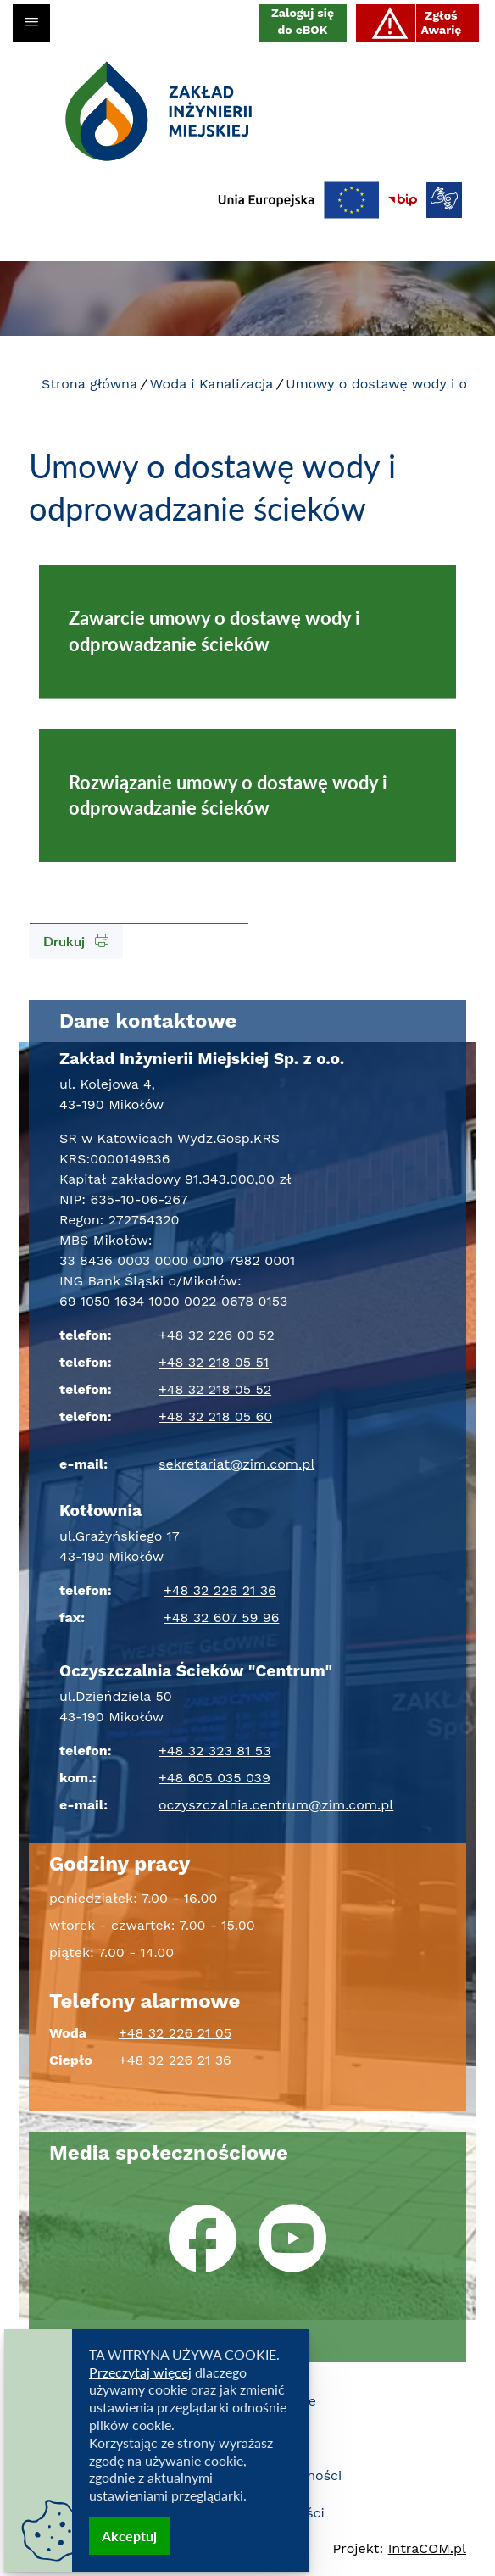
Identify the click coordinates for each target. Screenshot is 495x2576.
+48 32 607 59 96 (221, 1617)
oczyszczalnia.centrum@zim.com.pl (276, 1805)
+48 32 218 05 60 (215, 1416)
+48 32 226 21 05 (175, 2033)
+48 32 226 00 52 (217, 1335)
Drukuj (75, 941)
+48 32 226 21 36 (220, 1590)
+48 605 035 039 (214, 1778)
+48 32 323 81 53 (215, 1750)
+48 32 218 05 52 (215, 1389)
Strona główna (89, 384)
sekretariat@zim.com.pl (236, 1464)
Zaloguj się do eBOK (302, 21)
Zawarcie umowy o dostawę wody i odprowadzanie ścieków (214, 630)
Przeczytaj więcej (140, 2372)
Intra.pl (427, 2548)
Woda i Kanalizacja (212, 384)
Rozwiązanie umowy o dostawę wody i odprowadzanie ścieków (228, 795)
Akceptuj (129, 2536)
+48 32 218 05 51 (214, 1362)
